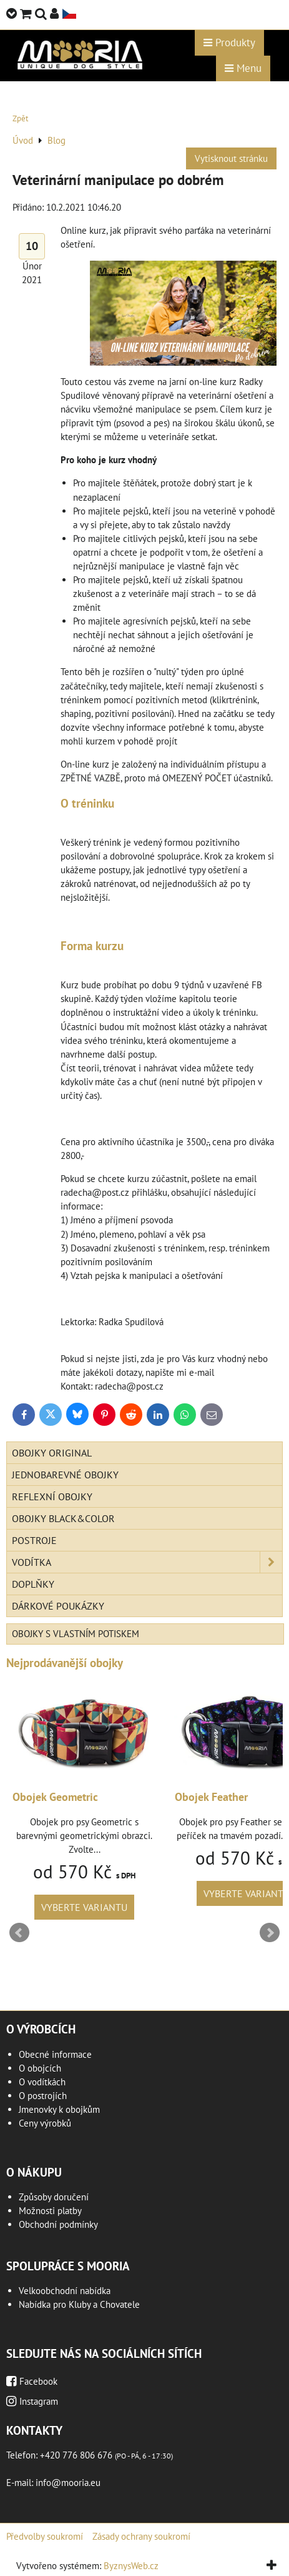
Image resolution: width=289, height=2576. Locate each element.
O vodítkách (42, 2082)
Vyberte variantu (84, 1907)
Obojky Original (52, 1452)
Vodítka (147, 1562)
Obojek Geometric (55, 1797)
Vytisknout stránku (231, 158)
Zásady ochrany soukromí (141, 2536)
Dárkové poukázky (58, 1606)
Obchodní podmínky (58, 2224)
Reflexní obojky (52, 1496)
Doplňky (33, 1584)
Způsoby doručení (54, 2197)
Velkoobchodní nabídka (64, 2291)
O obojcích (40, 2068)
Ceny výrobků (45, 2123)
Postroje (34, 1540)
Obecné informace (55, 2054)
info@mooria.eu (68, 2482)
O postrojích (43, 2096)
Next (270, 1933)
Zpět (20, 118)
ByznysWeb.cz (131, 2566)
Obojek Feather (211, 1797)
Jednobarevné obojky (65, 1474)
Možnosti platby (50, 2211)
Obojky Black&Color (63, 1518)
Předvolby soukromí (44, 2536)
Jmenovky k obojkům (59, 2109)
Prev (19, 1933)
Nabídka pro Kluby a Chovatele (79, 2304)
